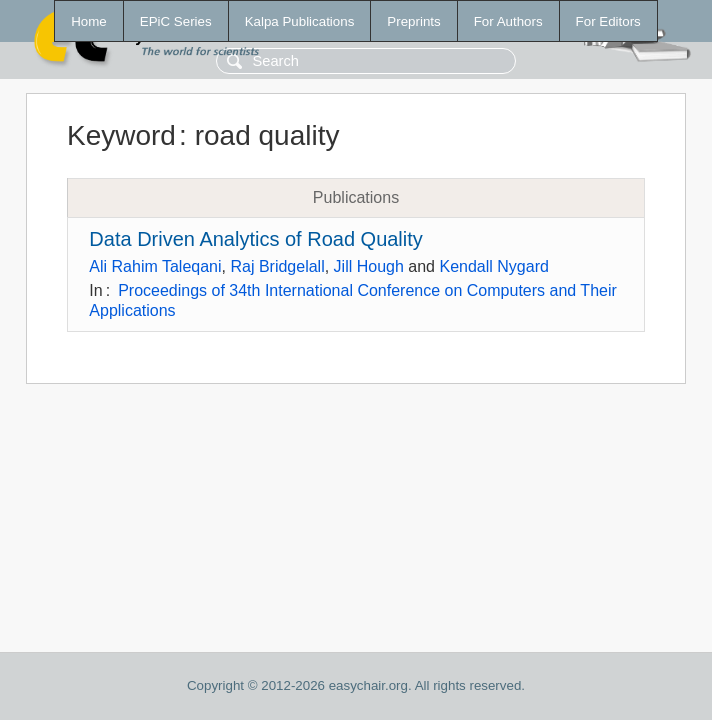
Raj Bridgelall (277, 266)
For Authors (508, 21)
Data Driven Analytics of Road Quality (256, 239)
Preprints (413, 21)
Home (89, 21)
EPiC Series (176, 21)
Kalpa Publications (300, 21)
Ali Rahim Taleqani (155, 266)
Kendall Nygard (493, 266)
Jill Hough (369, 266)
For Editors (608, 21)
